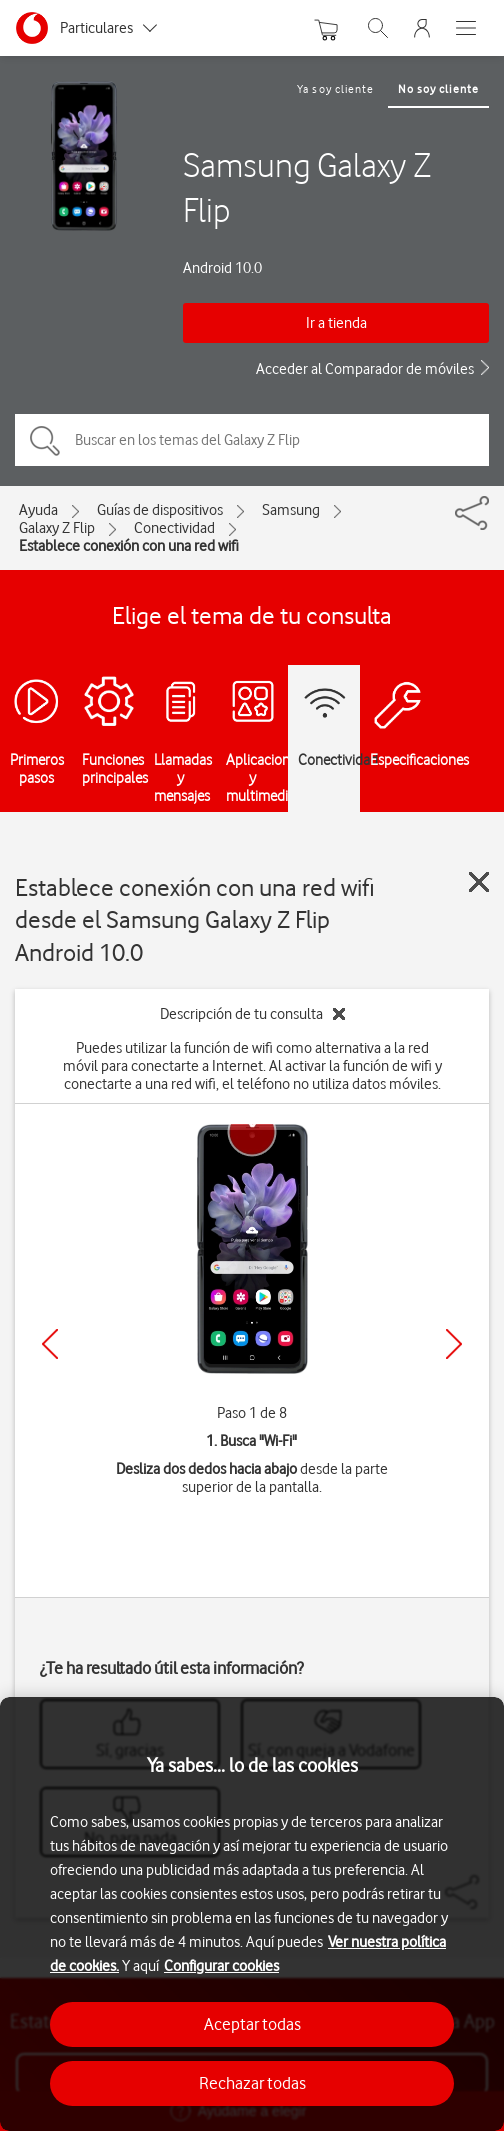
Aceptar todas (252, 2024)
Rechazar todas (252, 2083)
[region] (252, 1914)
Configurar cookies (221, 1966)
